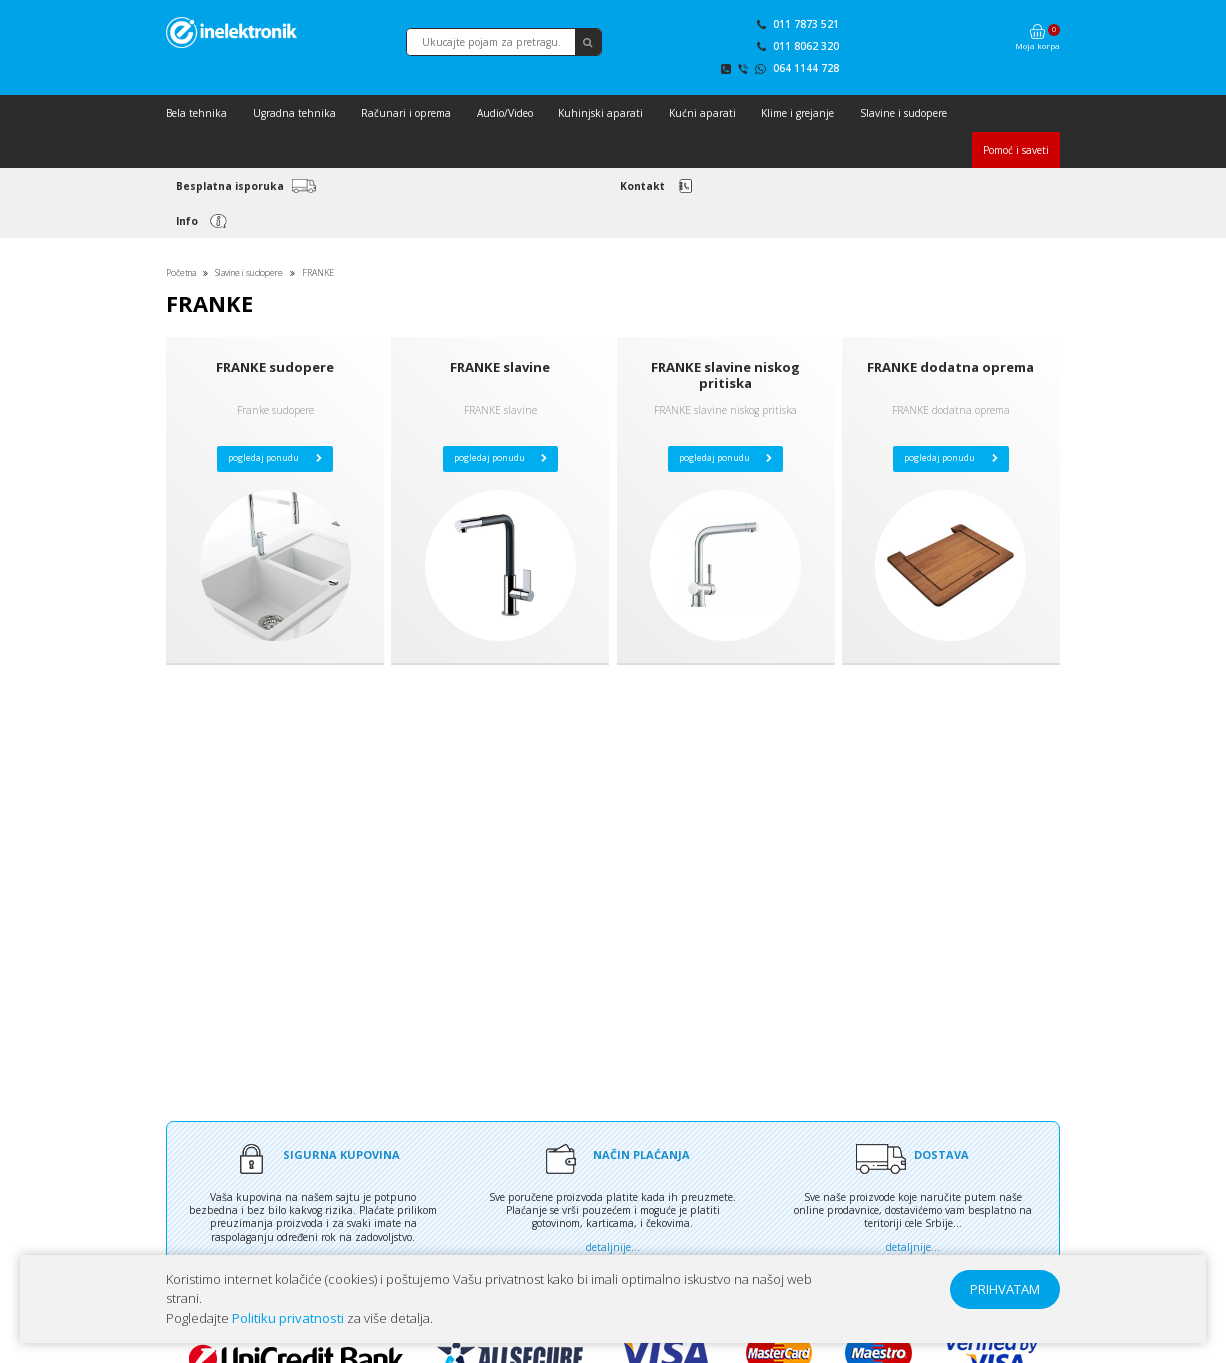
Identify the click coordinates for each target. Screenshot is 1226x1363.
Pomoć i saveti (1016, 150)
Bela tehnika (196, 113)
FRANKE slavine (500, 367)
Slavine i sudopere (903, 113)
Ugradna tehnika (294, 113)
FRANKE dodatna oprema (950, 367)
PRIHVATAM (1005, 1289)
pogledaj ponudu (275, 458)
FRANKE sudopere (275, 367)
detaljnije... (613, 1247)
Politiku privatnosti (288, 1318)
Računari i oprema (406, 113)
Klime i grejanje (797, 113)
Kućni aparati (702, 113)
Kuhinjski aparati (600, 113)
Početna (181, 273)
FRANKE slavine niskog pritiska (725, 375)
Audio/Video (505, 113)
